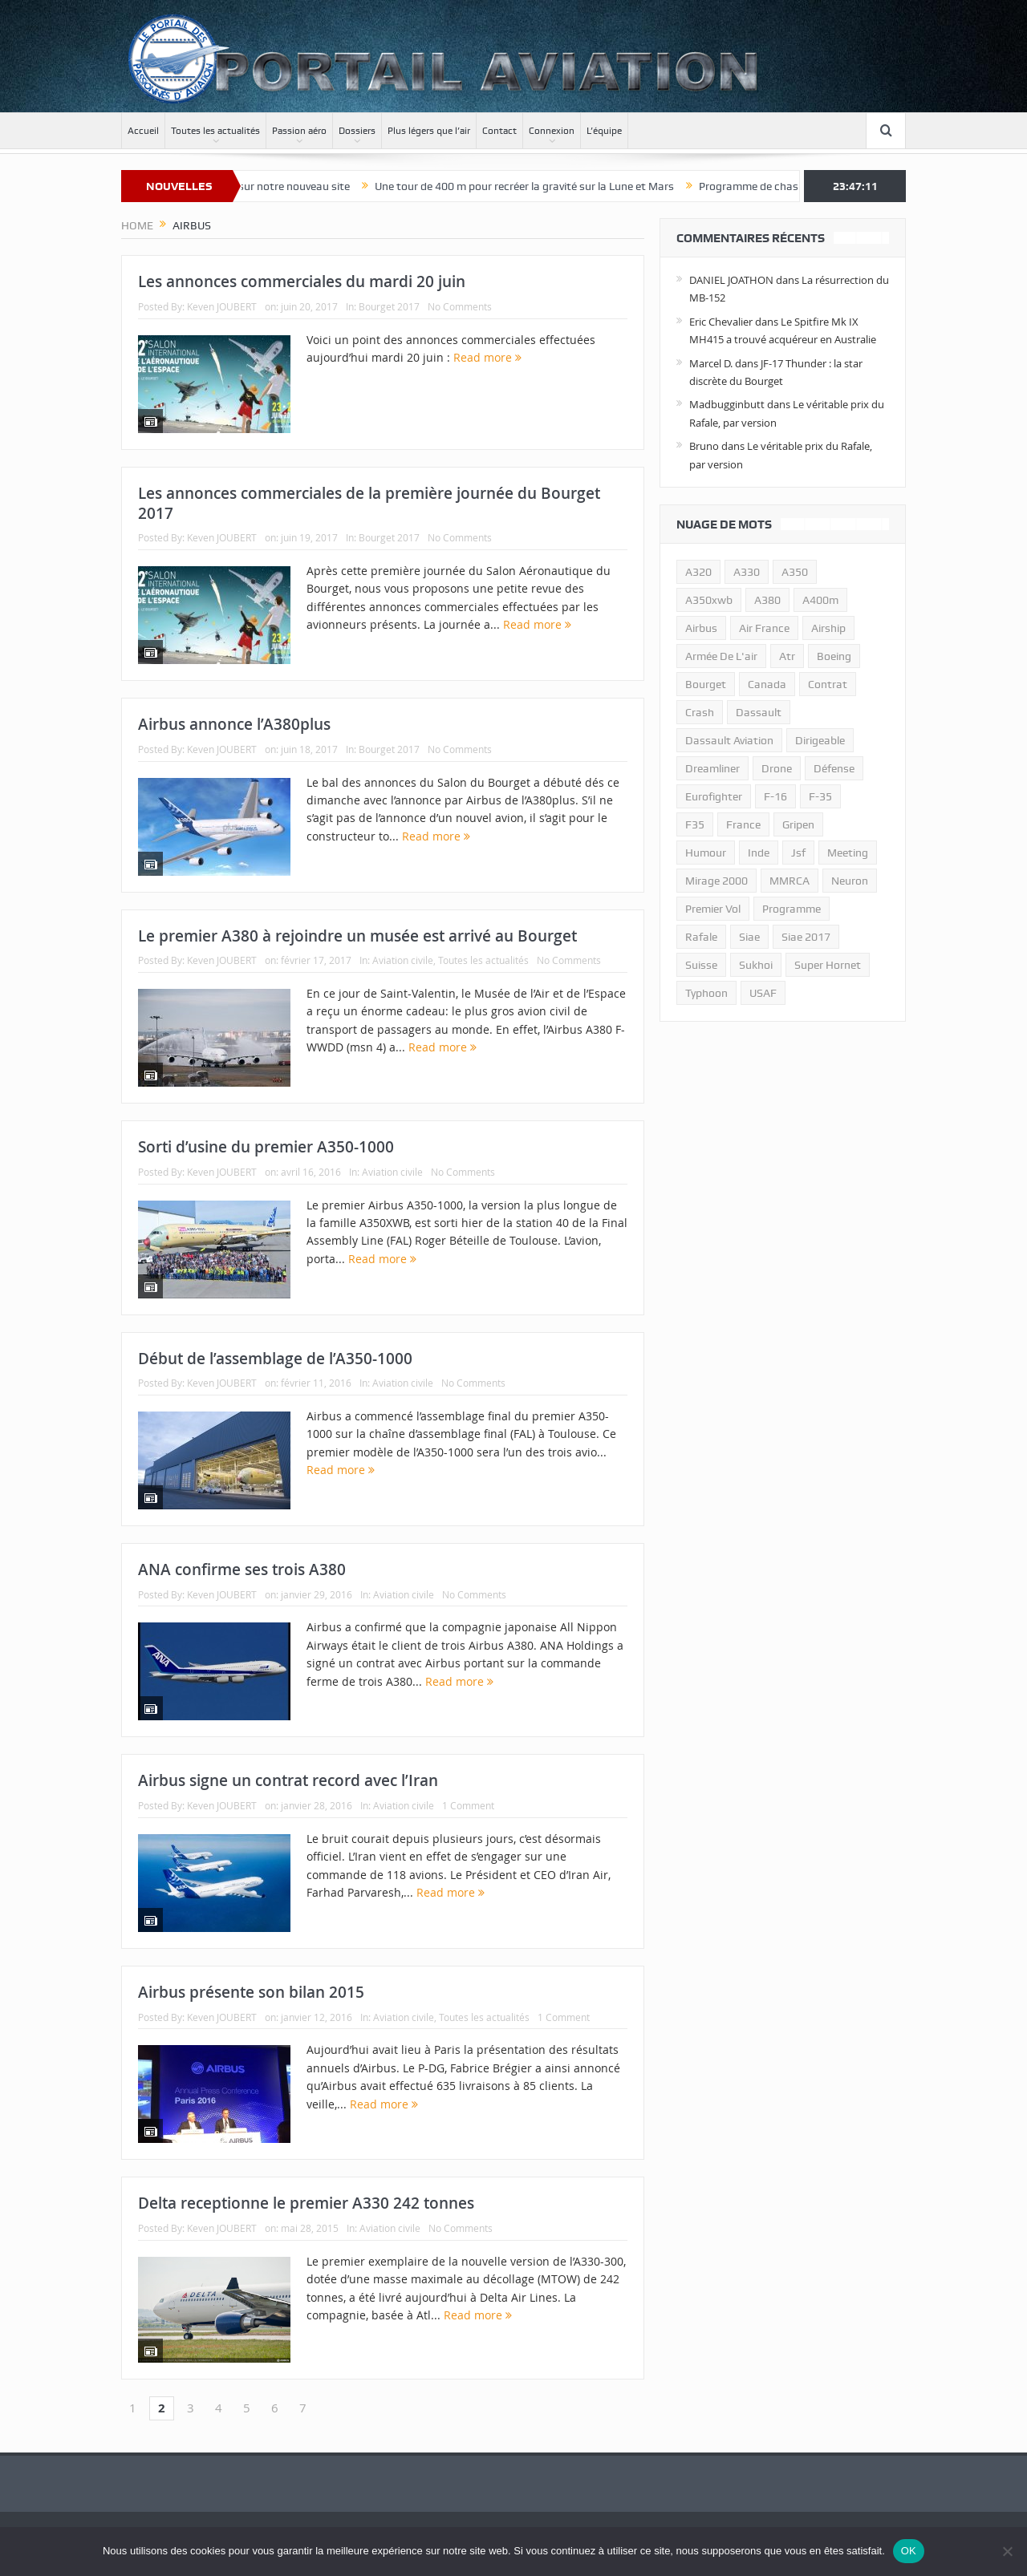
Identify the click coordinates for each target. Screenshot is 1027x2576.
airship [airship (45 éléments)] (828, 628)
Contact (499, 130)
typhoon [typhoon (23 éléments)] (706, 992)
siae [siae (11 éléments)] (749, 936)
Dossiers (357, 130)
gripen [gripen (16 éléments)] (798, 824)
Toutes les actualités (215, 130)
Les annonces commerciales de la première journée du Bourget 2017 (369, 503)
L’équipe (604, 130)
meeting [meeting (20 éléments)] (847, 852)
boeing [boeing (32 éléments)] (834, 656)
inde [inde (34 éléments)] (758, 852)
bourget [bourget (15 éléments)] (705, 684)
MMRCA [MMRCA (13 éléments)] (789, 880)
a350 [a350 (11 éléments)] (794, 571)
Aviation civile (402, 960)
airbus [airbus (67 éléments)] (701, 628)
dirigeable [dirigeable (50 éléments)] (820, 740)
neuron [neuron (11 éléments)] (849, 880)
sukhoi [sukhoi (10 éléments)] (756, 964)
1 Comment (468, 1805)
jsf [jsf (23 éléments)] (798, 852)
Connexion (551, 130)
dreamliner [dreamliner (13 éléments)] (712, 768)
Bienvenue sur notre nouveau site (288, 186)
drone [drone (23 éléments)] (776, 768)
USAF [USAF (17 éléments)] (763, 992)
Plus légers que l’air (429, 130)
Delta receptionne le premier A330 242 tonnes (306, 2203)
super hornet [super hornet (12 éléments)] (827, 964)
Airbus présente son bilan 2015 (251, 1992)
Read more (487, 357)
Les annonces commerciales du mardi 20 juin (301, 281)
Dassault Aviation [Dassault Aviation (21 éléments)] (729, 740)
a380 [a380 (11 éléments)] (767, 599)
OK (908, 2551)
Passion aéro (299, 130)
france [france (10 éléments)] (743, 824)
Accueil (143, 130)
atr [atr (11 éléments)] (787, 656)
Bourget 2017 (389, 306)
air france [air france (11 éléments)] (764, 628)
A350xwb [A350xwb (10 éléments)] (709, 599)
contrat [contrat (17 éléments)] (827, 684)
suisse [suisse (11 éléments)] (701, 964)
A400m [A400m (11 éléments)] (820, 599)
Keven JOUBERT (222, 306)
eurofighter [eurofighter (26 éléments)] (713, 796)
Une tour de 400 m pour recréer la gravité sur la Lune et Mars (545, 186)
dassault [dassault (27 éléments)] (758, 712)
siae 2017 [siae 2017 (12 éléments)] (805, 936)
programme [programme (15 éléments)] (791, 908)
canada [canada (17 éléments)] (767, 684)
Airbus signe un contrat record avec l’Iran (288, 1780)
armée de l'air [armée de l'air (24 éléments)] (721, 656)
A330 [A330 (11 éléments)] (746, 571)
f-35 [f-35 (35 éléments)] (820, 796)
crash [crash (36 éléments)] (699, 712)
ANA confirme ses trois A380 (242, 1569)
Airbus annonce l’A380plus (234, 724)
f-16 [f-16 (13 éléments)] (775, 796)
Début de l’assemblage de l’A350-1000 (275, 1358)
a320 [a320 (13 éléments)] (698, 571)
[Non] (1007, 2551)
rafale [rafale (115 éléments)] (701, 936)
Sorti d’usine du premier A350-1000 (266, 1146)
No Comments (460, 306)
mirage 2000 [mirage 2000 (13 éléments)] (716, 880)
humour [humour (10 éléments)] (705, 852)
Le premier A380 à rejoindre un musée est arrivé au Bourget (357, 935)
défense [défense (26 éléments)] (834, 768)
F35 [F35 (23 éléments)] (694, 824)
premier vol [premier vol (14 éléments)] (713, 908)
